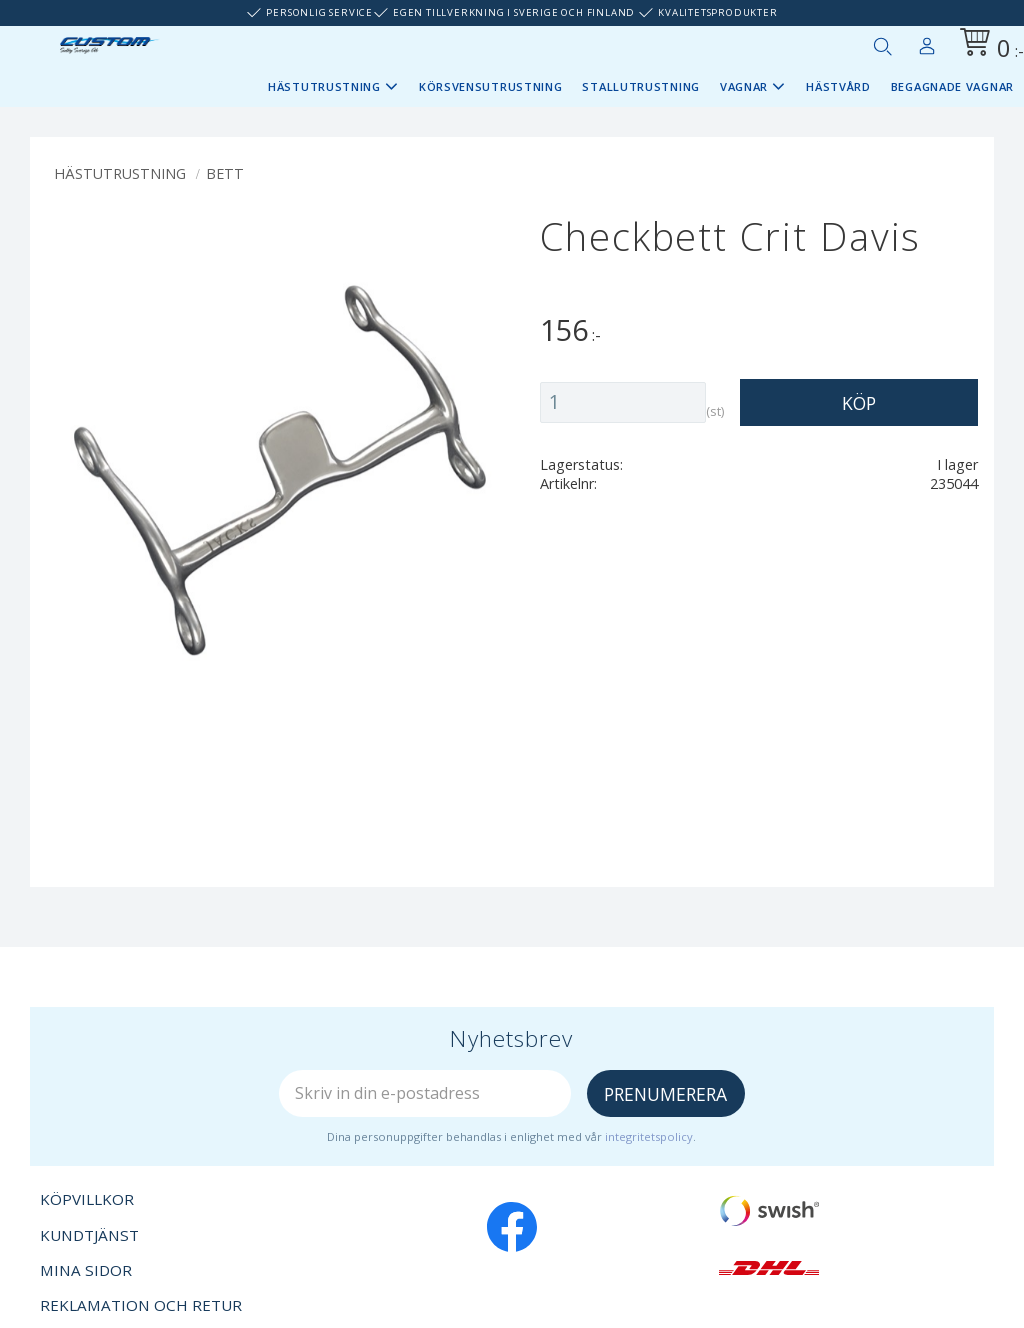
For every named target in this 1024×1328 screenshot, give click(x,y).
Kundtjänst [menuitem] (89, 1235)
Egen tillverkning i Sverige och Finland (514, 12)
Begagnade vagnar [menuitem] (952, 86)
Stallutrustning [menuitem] (641, 86)
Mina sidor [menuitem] (927, 42)
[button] (882, 46)
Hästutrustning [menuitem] (324, 86)
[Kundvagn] (988, 45)
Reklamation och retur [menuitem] (141, 1305)
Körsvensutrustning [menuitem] (491, 86)
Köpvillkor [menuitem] (87, 1199)
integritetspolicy (649, 1136)
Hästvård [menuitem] (838, 86)
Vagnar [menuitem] (744, 86)
